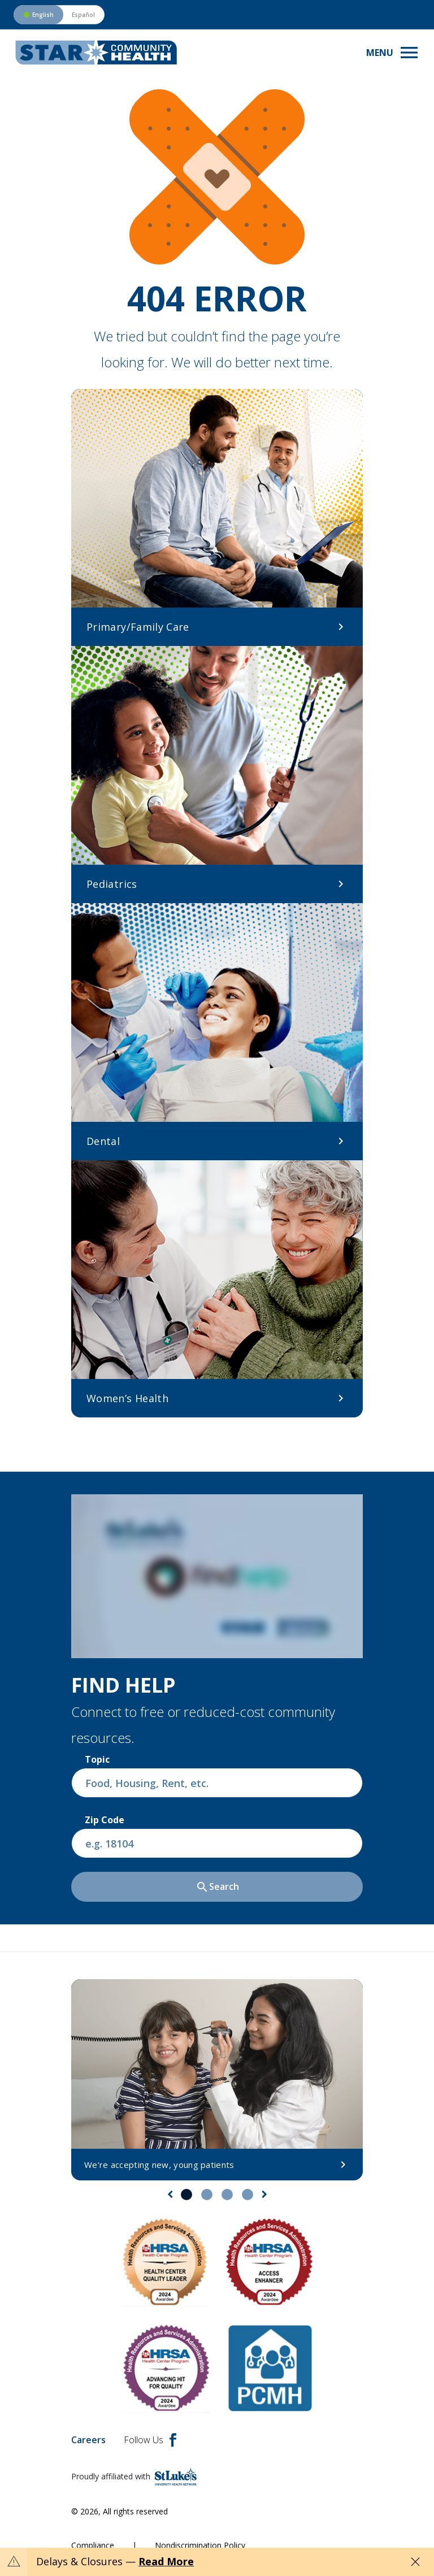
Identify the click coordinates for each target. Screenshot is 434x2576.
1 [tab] (186, 2194)
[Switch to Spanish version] (59, 15)
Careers (88, 2440)
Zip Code (104, 1820)
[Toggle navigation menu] (393, 52)
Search (217, 1887)
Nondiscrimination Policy (200, 2545)
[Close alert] (415, 2561)
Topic (97, 1759)
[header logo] (96, 52)
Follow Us (150, 2440)
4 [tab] (247, 2194)
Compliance (92, 2545)
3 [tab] (227, 2194)
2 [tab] (206, 2194)
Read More (166, 2561)
